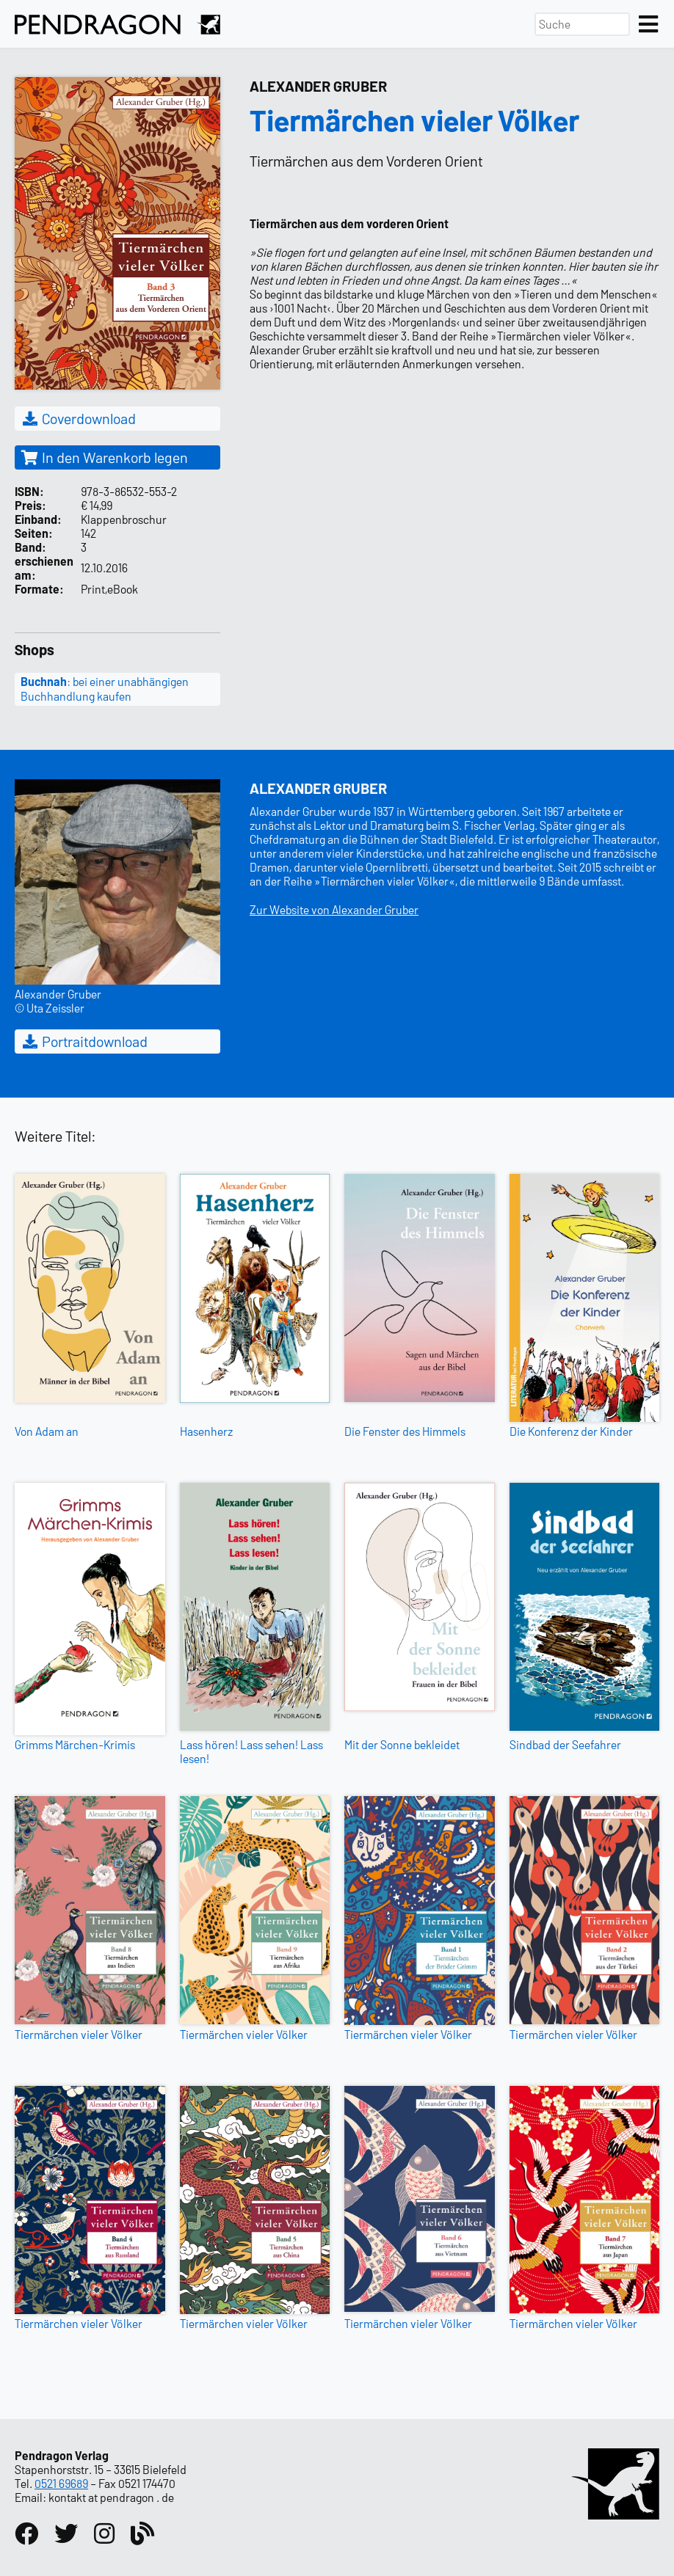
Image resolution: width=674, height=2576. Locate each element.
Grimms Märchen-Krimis (75, 1744)
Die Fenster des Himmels (404, 1431)
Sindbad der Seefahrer (565, 1744)
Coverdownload (78, 418)
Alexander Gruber (318, 86)
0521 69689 (61, 2483)
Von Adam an (47, 1431)
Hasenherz (206, 1431)
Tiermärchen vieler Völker (78, 2034)
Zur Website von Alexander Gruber (334, 909)
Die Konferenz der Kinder (571, 1431)
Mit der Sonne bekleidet (402, 1744)
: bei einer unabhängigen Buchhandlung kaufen (105, 689)
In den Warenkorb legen (104, 457)
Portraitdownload (84, 1041)
